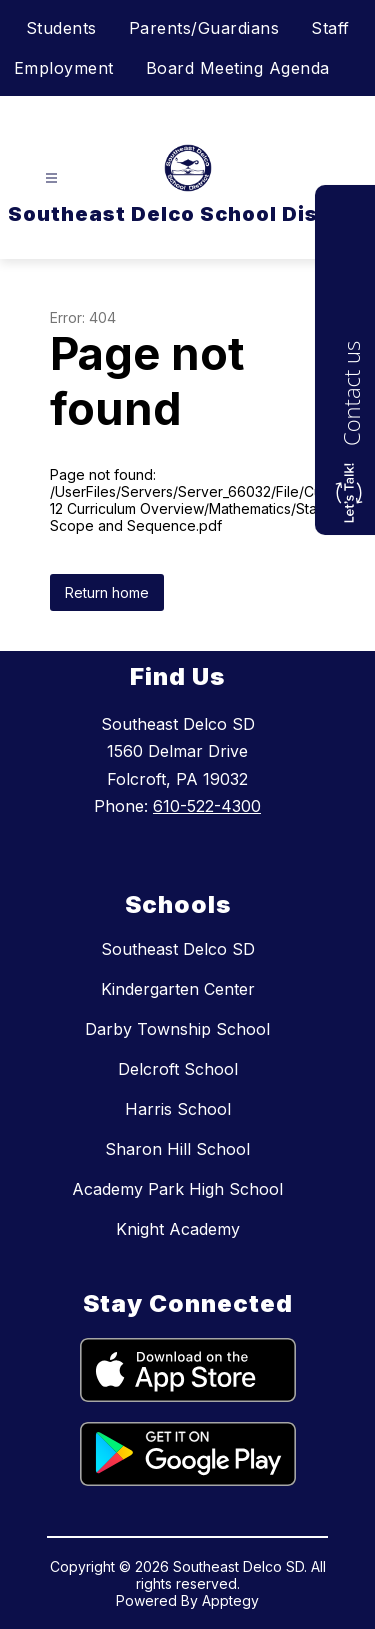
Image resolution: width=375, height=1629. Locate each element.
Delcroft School (178, 1069)
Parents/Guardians (204, 28)
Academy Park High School (177, 1189)
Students (61, 28)
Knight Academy (178, 1229)
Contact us (351, 393)
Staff (330, 28)
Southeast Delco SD (178, 949)
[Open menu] (51, 178)
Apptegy (230, 1600)
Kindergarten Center (178, 989)
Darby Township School (177, 1029)
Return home (107, 592)
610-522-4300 (207, 806)
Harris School (178, 1109)
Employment (64, 68)
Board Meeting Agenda (238, 68)
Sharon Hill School (177, 1149)
